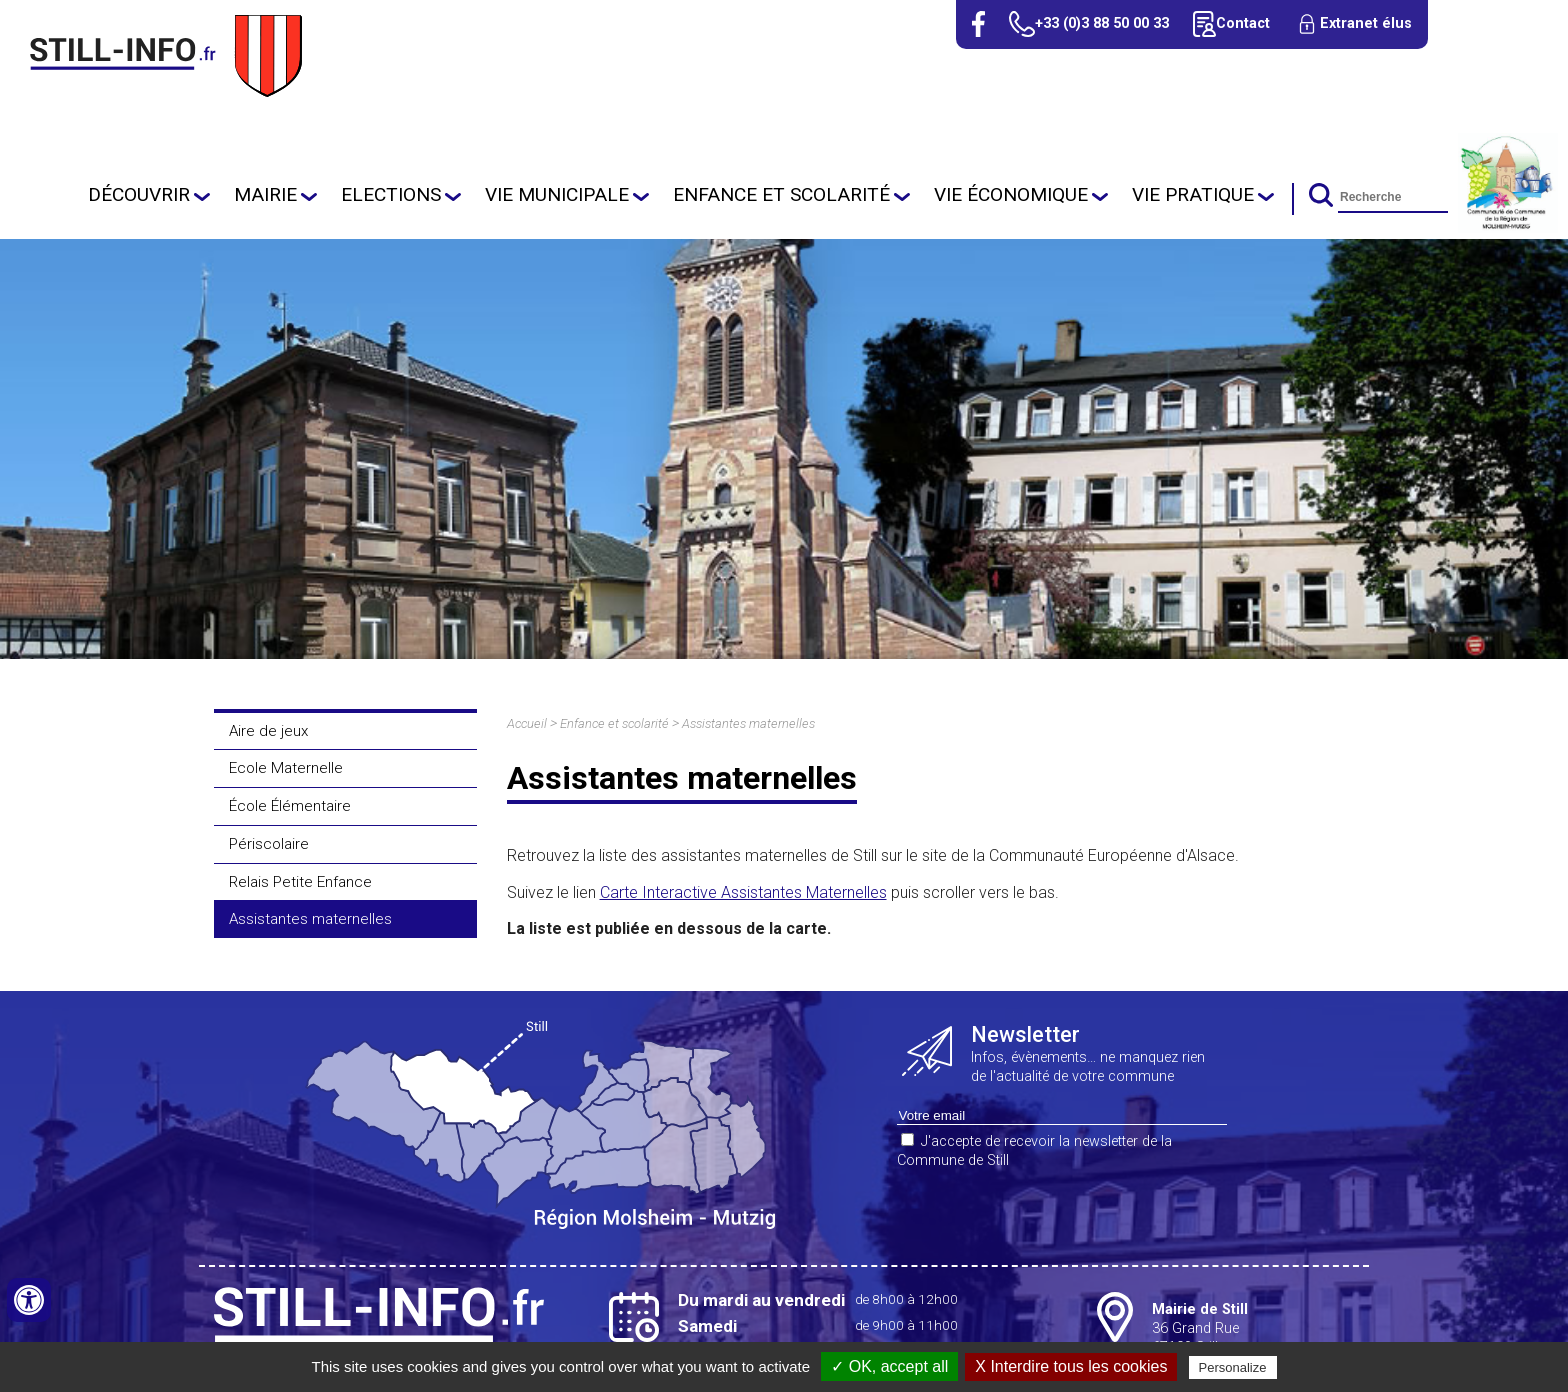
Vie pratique (1193, 194)
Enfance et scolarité (781, 194)
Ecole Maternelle (286, 768)
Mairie (265, 194)
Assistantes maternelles (310, 919)
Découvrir (139, 194)
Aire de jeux (268, 731)
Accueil (527, 723)
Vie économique (1011, 194)
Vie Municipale (557, 194)
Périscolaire (269, 844)
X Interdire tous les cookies (1071, 1366)
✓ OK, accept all (889, 1366)
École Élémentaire (290, 806)
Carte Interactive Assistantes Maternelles (743, 892)
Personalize (1233, 1367)
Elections (391, 194)
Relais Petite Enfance (300, 882)
